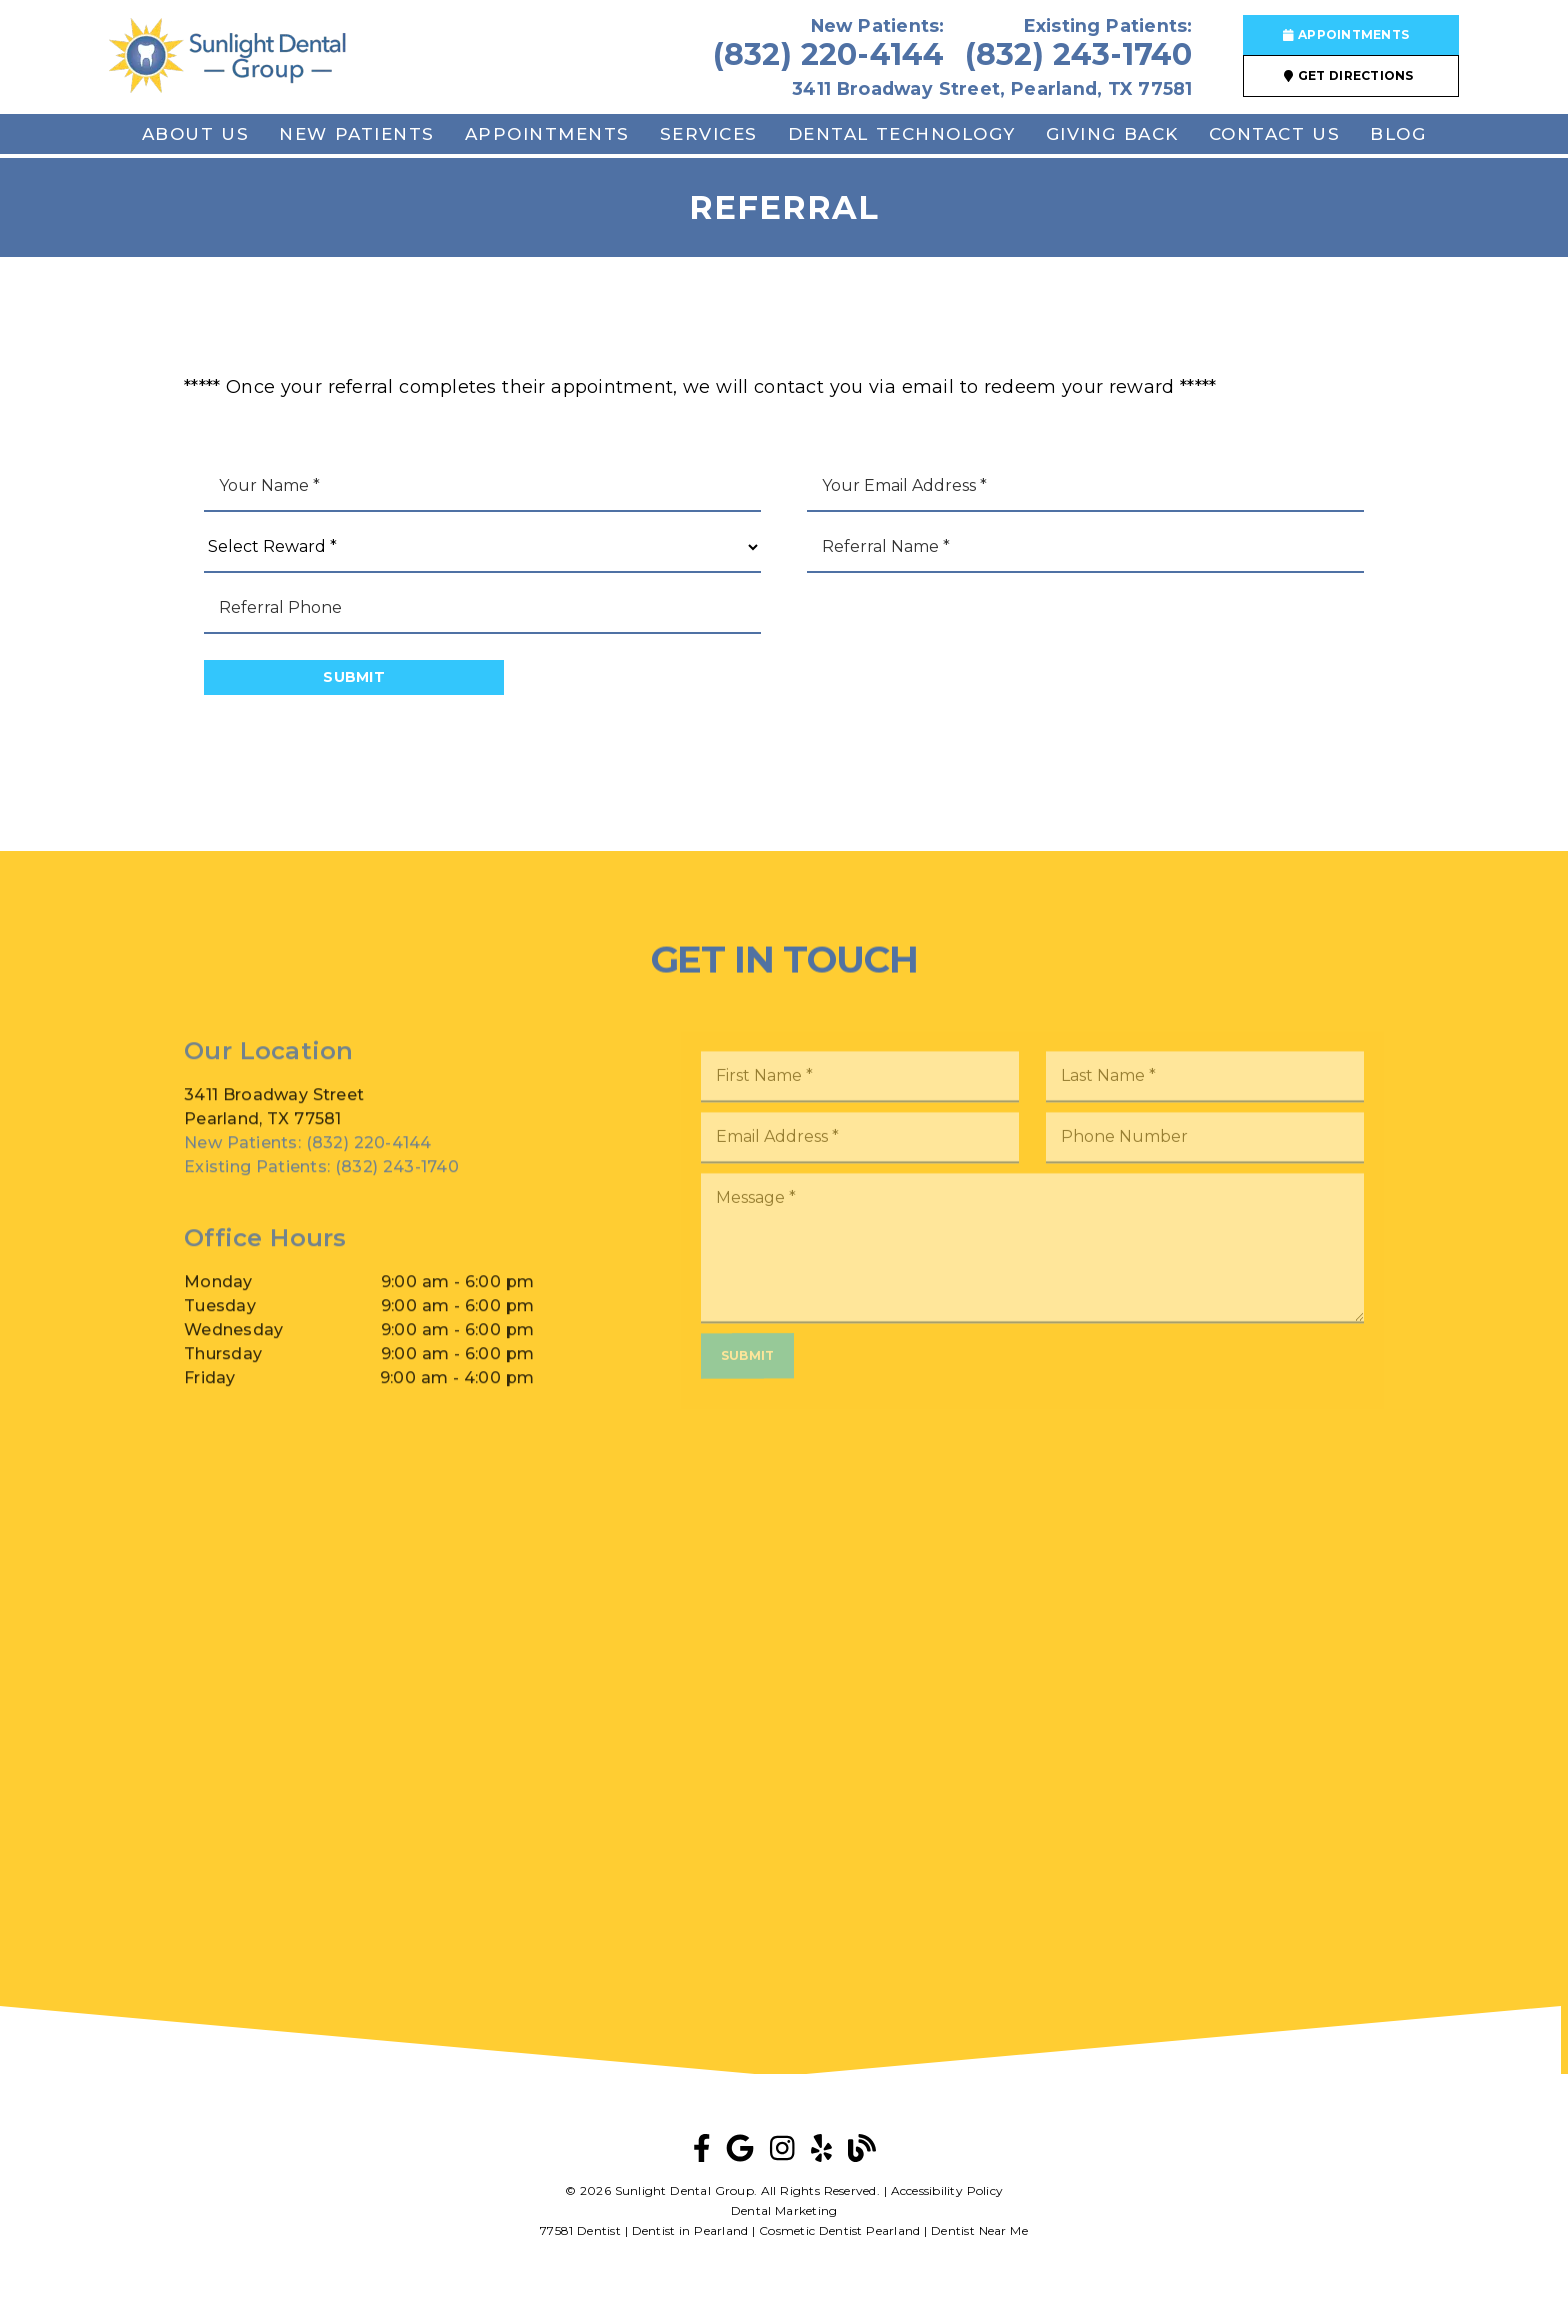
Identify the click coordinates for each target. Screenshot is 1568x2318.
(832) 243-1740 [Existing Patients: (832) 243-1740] (321, 1187)
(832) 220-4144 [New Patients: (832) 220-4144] (308, 1163)
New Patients (357, 134)
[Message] (1032, 1273)
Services (709, 134)
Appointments (547, 134)
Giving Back (1112, 134)
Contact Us (1275, 134)
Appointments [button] (1346, 34)
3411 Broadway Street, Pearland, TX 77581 (992, 88)
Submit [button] (354, 677)
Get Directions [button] (1349, 75)
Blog (1398, 134)
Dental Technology (902, 134)
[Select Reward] (482, 547)
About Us (196, 134)
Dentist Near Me (979, 2230)
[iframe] (784, 1675)
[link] (227, 57)
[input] (482, 486)
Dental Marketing (784, 2210)
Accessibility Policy (947, 2190)
